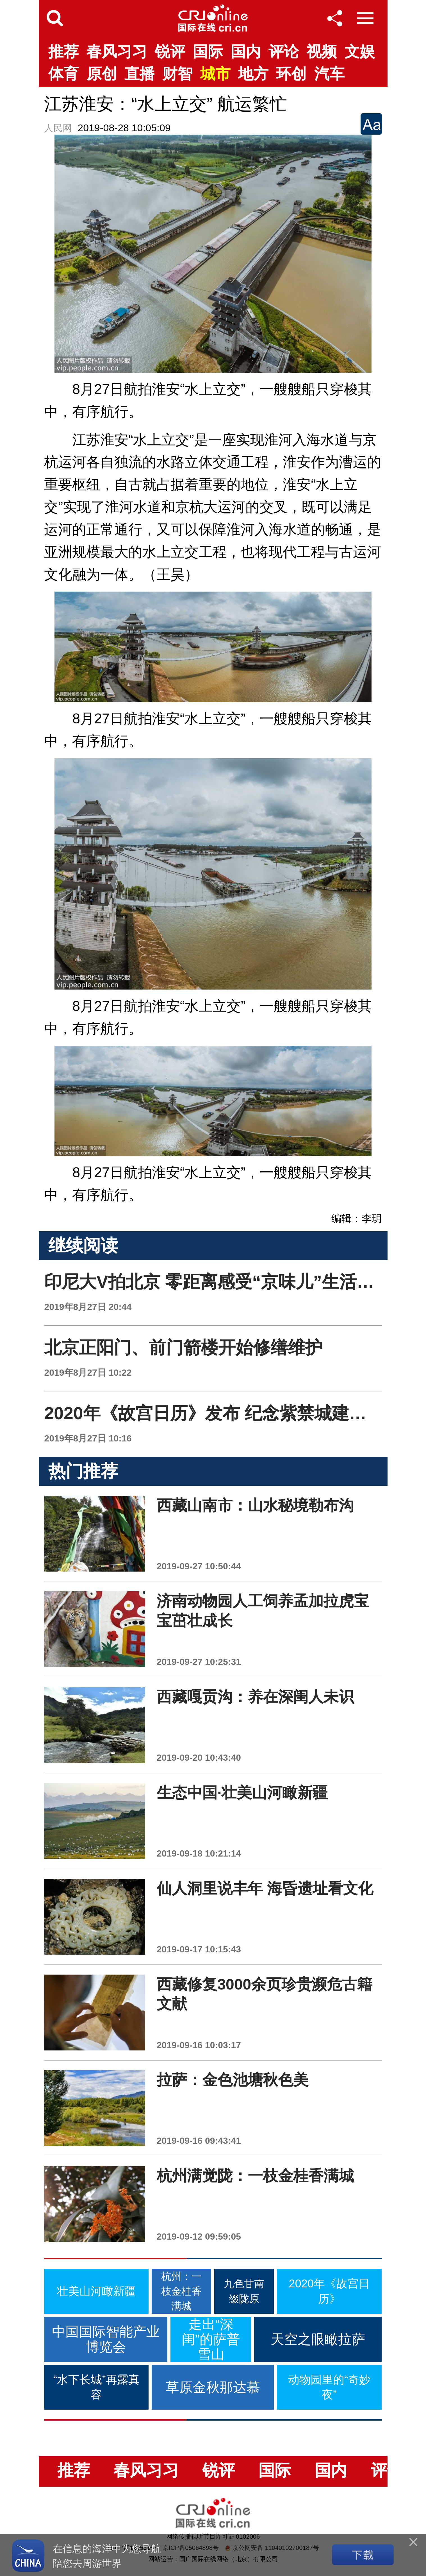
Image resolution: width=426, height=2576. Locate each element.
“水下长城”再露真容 (96, 2387)
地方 (253, 73)
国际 (208, 51)
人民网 (58, 128)
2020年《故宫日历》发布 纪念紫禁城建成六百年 (231, 1413)
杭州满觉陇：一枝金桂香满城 (255, 2175)
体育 (63, 73)
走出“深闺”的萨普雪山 (211, 2339)
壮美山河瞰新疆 (96, 2291)
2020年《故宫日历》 (329, 2291)
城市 (215, 73)
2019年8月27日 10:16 (87, 1438)
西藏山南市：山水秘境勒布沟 (255, 1505)
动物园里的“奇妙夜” (329, 2387)
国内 (246, 51)
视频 (321, 51)
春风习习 (116, 51)
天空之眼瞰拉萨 (318, 2339)
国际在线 (213, 18)
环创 (291, 73)
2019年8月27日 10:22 (87, 1373)
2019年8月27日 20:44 (87, 1307)
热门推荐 (83, 1471)
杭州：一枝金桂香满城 (181, 2291)
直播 (139, 73)
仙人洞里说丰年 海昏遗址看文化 (265, 1888)
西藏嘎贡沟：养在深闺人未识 (255, 1696)
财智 (177, 73)
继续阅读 (83, 1245)
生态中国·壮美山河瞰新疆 (242, 1792)
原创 (101, 73)
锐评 (170, 51)
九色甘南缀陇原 (244, 2291)
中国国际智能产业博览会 (106, 2339)
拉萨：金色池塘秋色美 (232, 2079)
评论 (283, 51)
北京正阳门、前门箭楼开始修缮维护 (183, 1347)
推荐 (63, 51)
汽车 (329, 73)
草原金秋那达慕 (213, 2387)
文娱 (360, 51)
